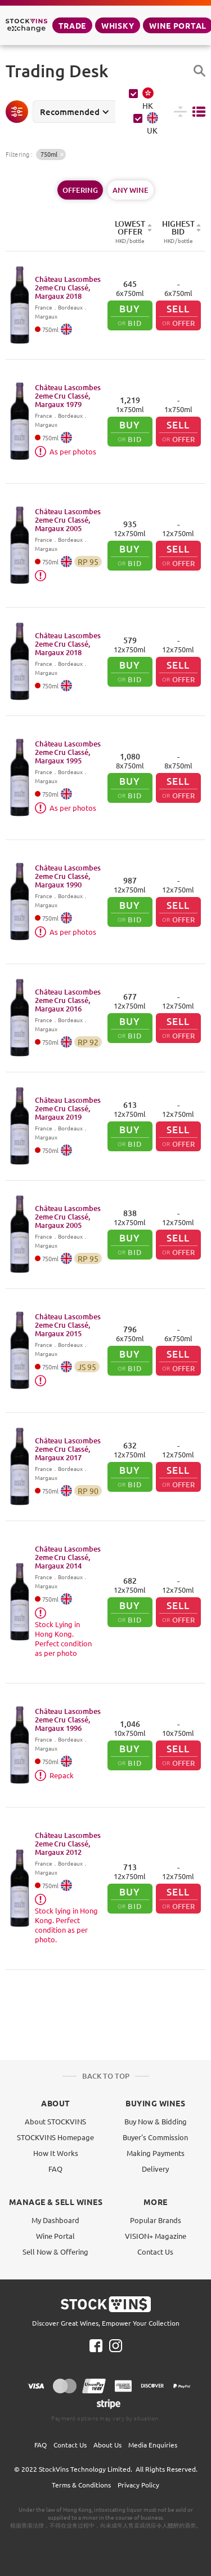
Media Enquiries (152, 2444)
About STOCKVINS (55, 2121)
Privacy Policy (138, 2484)
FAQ (55, 2168)
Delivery (155, 2168)
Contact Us (155, 2251)
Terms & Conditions (81, 2484)
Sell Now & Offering (55, 2251)
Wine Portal (55, 2236)
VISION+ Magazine (155, 2236)
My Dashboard (55, 2220)
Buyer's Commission (155, 2137)
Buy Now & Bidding (155, 2121)
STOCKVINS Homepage (55, 2137)
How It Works (55, 2153)
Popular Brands (155, 2220)
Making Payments (156, 2153)
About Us (107, 2444)
